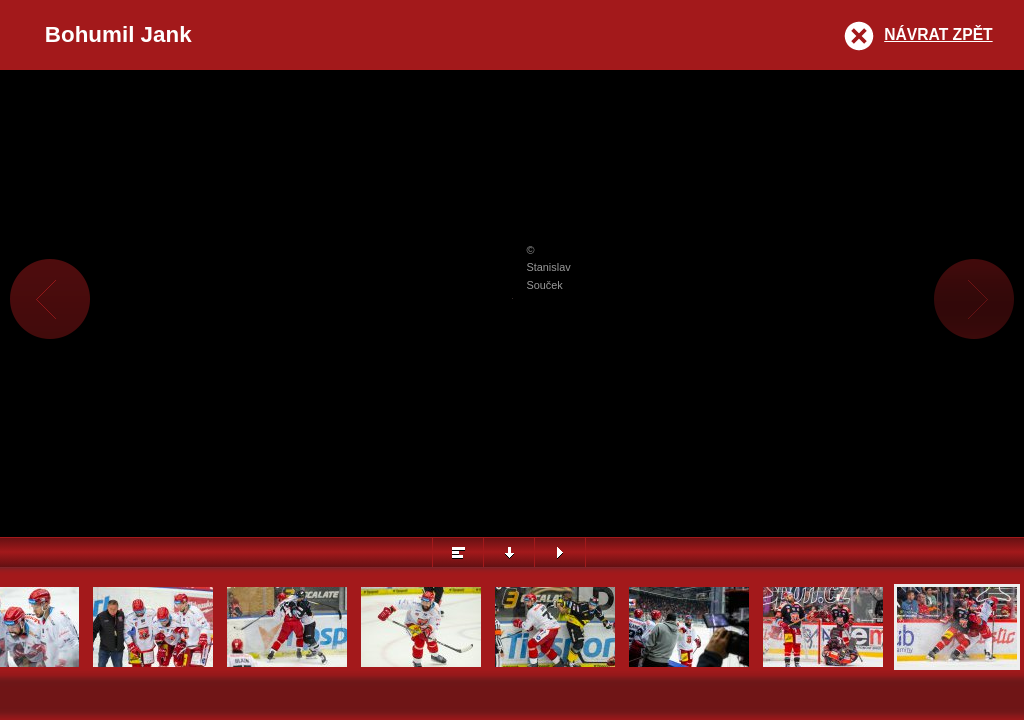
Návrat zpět (938, 34)
